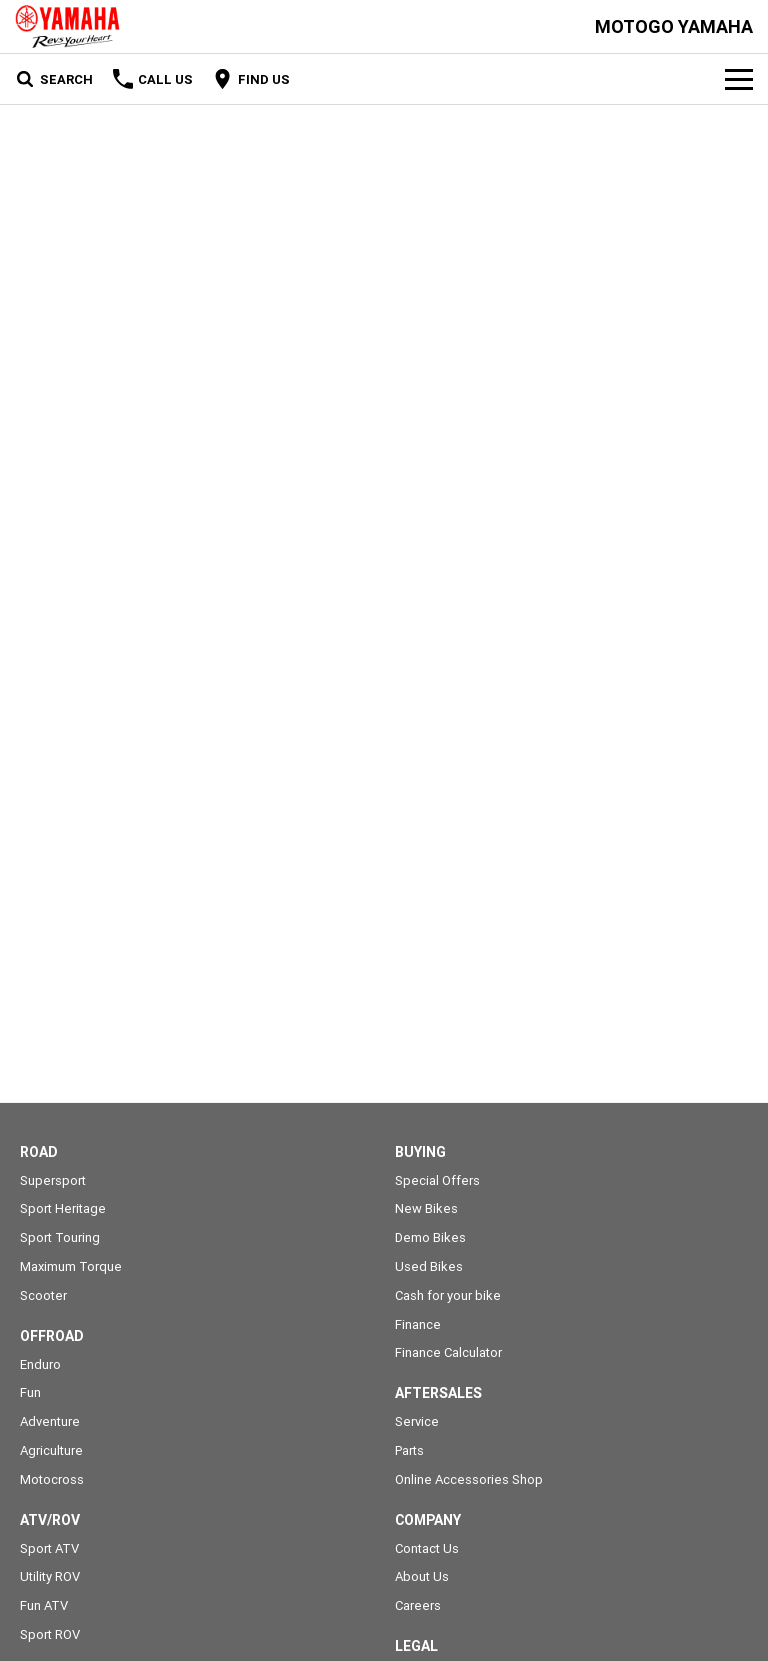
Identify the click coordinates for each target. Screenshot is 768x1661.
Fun (30, 1392)
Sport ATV (49, 1548)
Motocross (52, 1479)
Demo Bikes (430, 1237)
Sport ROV (50, 1634)
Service (417, 1421)
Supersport (53, 1180)
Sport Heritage (63, 1208)
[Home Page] (67, 26)
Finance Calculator (448, 1352)
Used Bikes (429, 1266)
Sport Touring (60, 1237)
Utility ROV (50, 1576)
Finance (418, 1324)
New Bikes (426, 1208)
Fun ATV (44, 1605)
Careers (418, 1605)
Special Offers (437, 1180)
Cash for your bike (448, 1295)
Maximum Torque (71, 1266)
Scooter (43, 1295)
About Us (422, 1576)
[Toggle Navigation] (739, 79)
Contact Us (427, 1548)
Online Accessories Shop (469, 1479)
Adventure (50, 1421)
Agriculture (51, 1450)
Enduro (40, 1364)
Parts (409, 1450)
